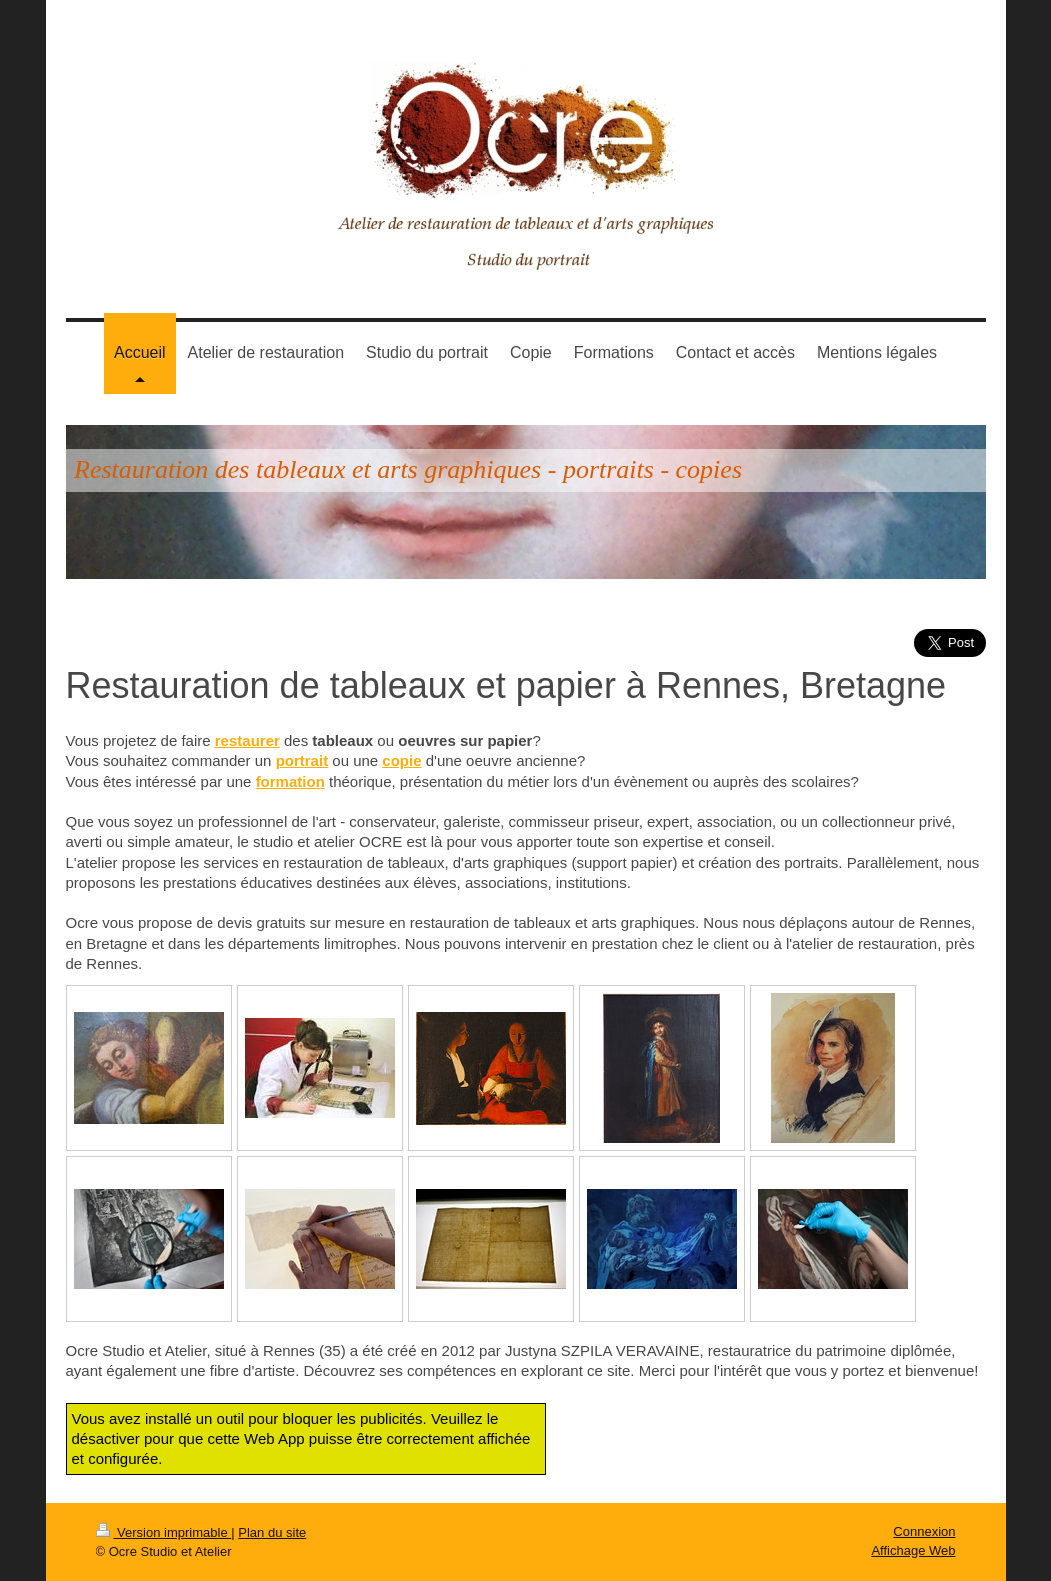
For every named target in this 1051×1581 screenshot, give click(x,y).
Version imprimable (164, 1532)
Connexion (924, 1531)
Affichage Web (913, 1550)
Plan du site (272, 1532)
